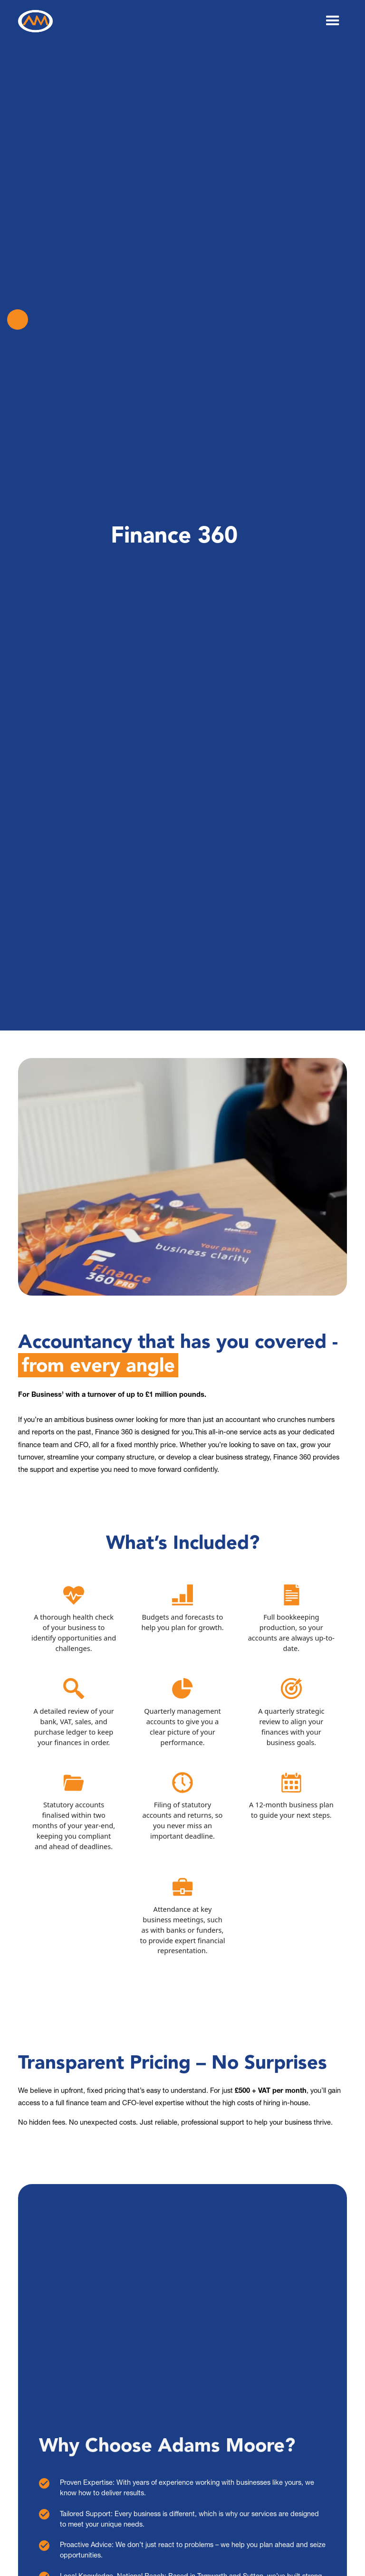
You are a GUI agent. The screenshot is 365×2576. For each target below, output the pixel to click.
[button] (332, 21)
